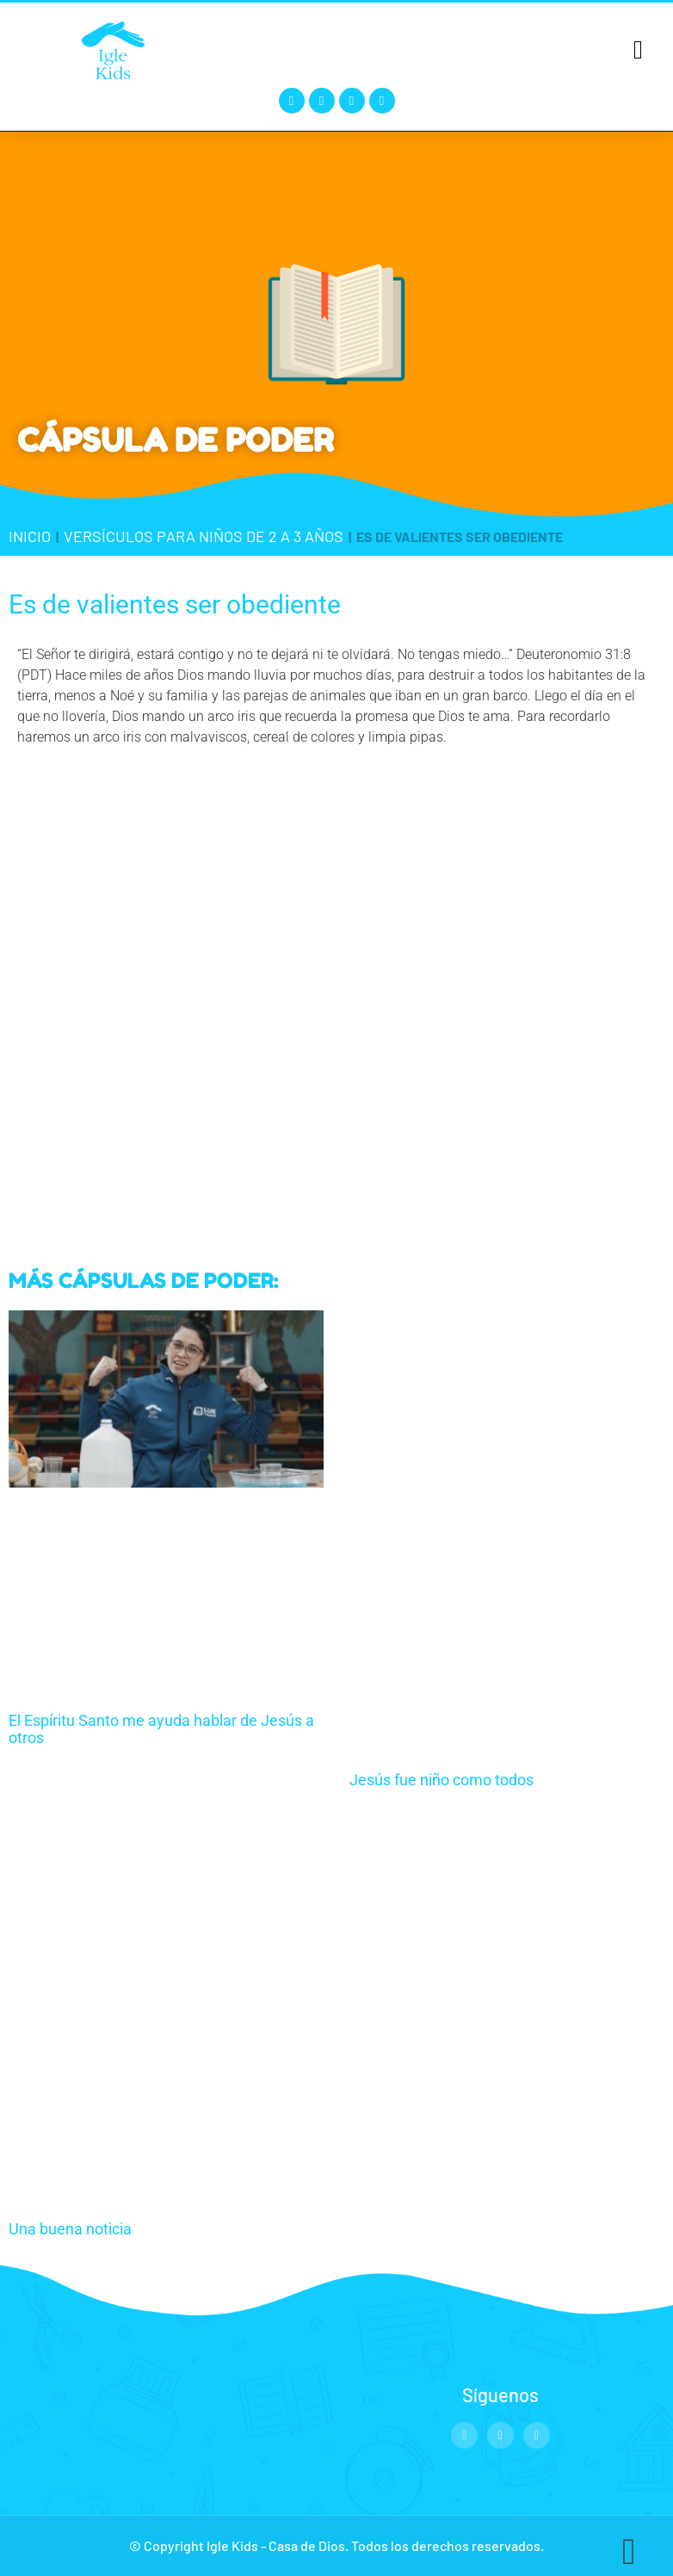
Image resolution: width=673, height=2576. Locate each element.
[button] (638, 49)
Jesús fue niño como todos (441, 1780)
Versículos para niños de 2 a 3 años (203, 536)
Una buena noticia (70, 2229)
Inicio (30, 536)
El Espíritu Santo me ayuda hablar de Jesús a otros (161, 1729)
